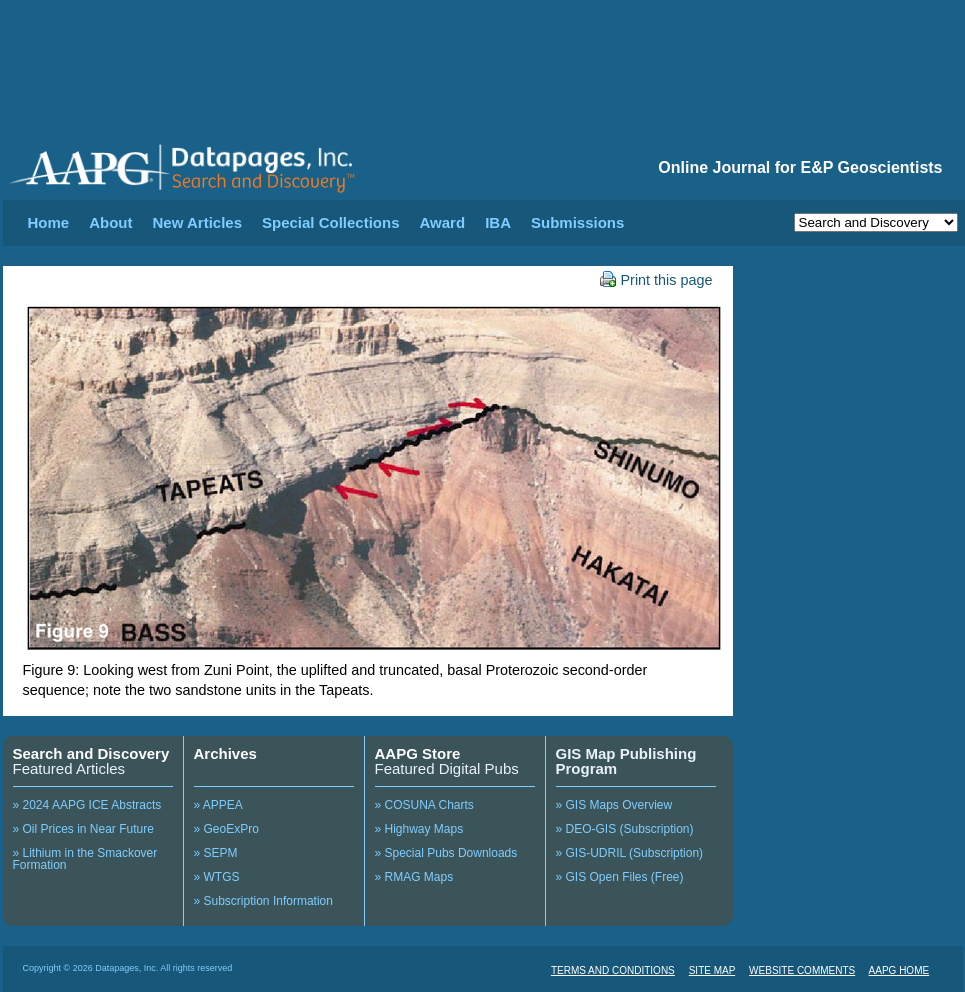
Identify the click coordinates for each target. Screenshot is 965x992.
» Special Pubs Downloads (446, 853)
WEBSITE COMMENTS (802, 970)
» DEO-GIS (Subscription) (625, 829)
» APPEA (218, 805)
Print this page (656, 280)
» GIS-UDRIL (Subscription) (630, 853)
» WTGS (217, 877)
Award (443, 222)
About (110, 222)
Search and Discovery (91, 753)
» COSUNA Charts (424, 805)
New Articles (197, 222)
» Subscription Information (263, 901)
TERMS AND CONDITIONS (613, 970)
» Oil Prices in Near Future (83, 829)
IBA (498, 222)
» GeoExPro (226, 829)
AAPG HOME (899, 970)
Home (49, 222)
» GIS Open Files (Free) (620, 877)
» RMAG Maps (414, 877)
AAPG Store (418, 753)
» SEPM (216, 853)
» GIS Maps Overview (614, 805)
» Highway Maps (419, 829)
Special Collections (331, 222)
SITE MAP (712, 970)
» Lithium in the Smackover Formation (85, 859)
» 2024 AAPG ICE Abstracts (87, 805)
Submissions (577, 222)
